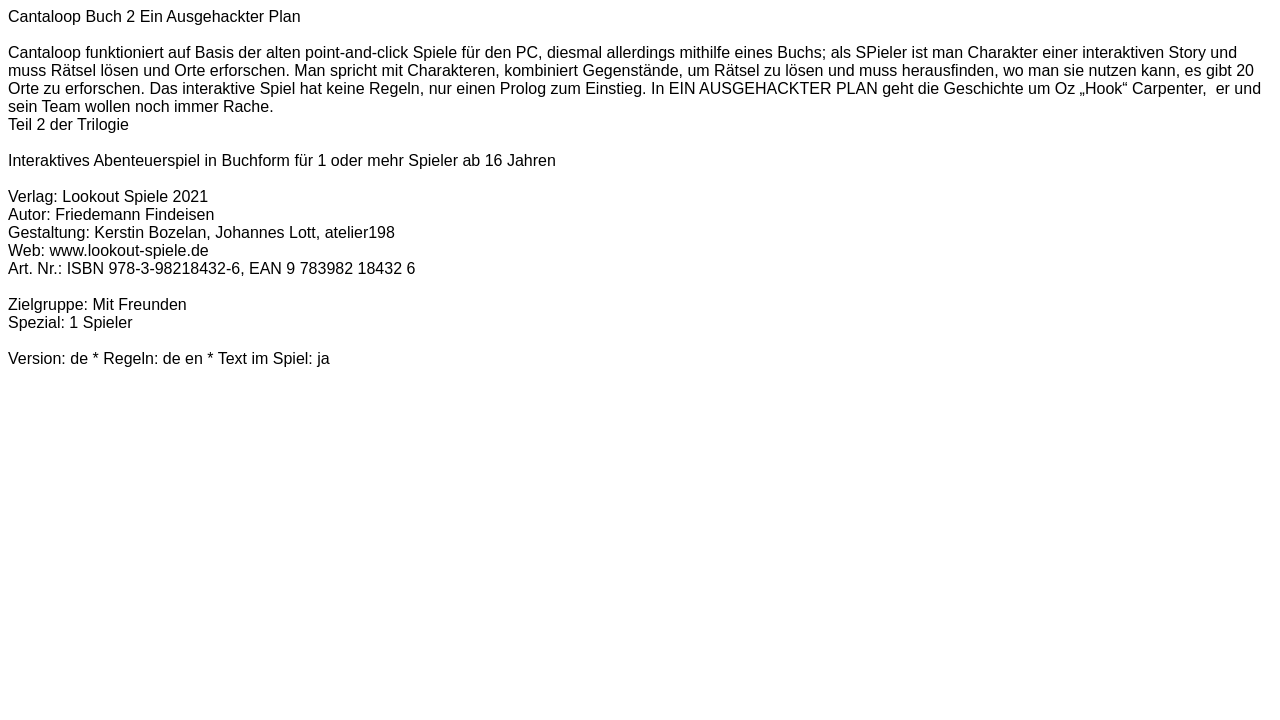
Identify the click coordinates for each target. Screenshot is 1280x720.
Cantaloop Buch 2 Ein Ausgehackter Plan (154, 16)
